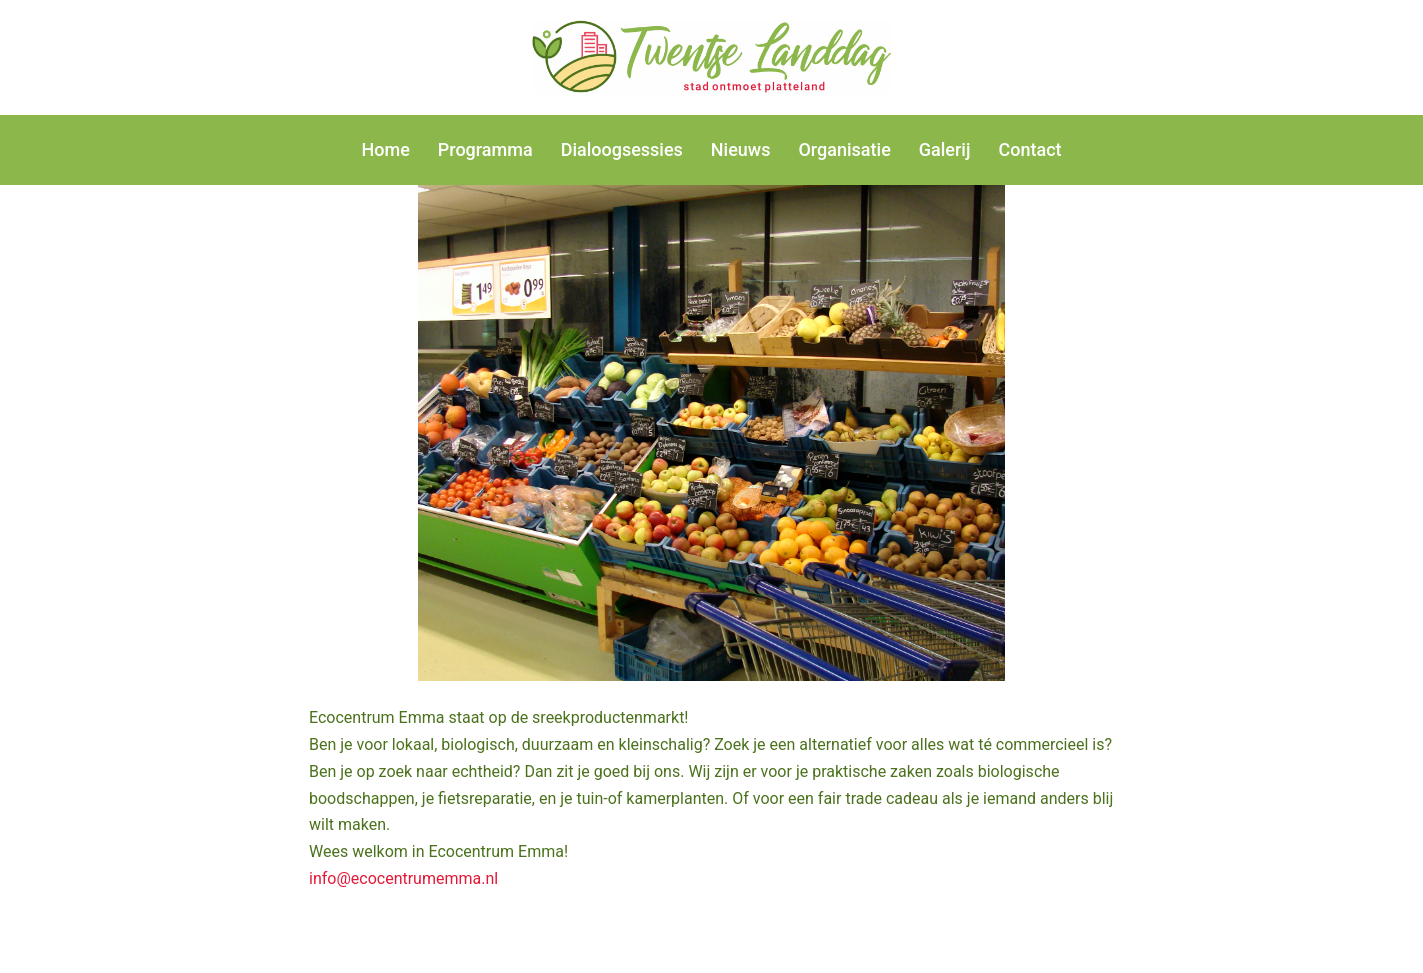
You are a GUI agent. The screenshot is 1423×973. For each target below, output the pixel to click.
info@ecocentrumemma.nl (403, 878)
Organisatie (844, 149)
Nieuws (741, 149)
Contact (1029, 149)
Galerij (945, 149)
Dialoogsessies (622, 149)
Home (385, 149)
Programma (485, 149)
